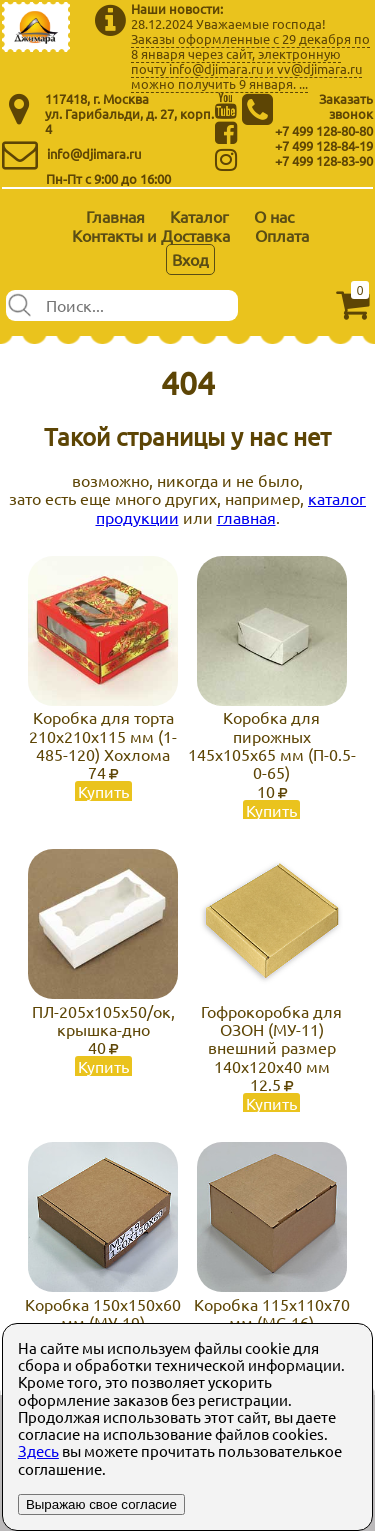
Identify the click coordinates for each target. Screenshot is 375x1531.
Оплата (282, 235)
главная (246, 517)
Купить (103, 791)
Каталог (199, 216)
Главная (115, 216)
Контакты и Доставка (151, 235)
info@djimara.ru (94, 153)
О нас (274, 216)
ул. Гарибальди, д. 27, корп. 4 (129, 121)
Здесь (38, 1450)
